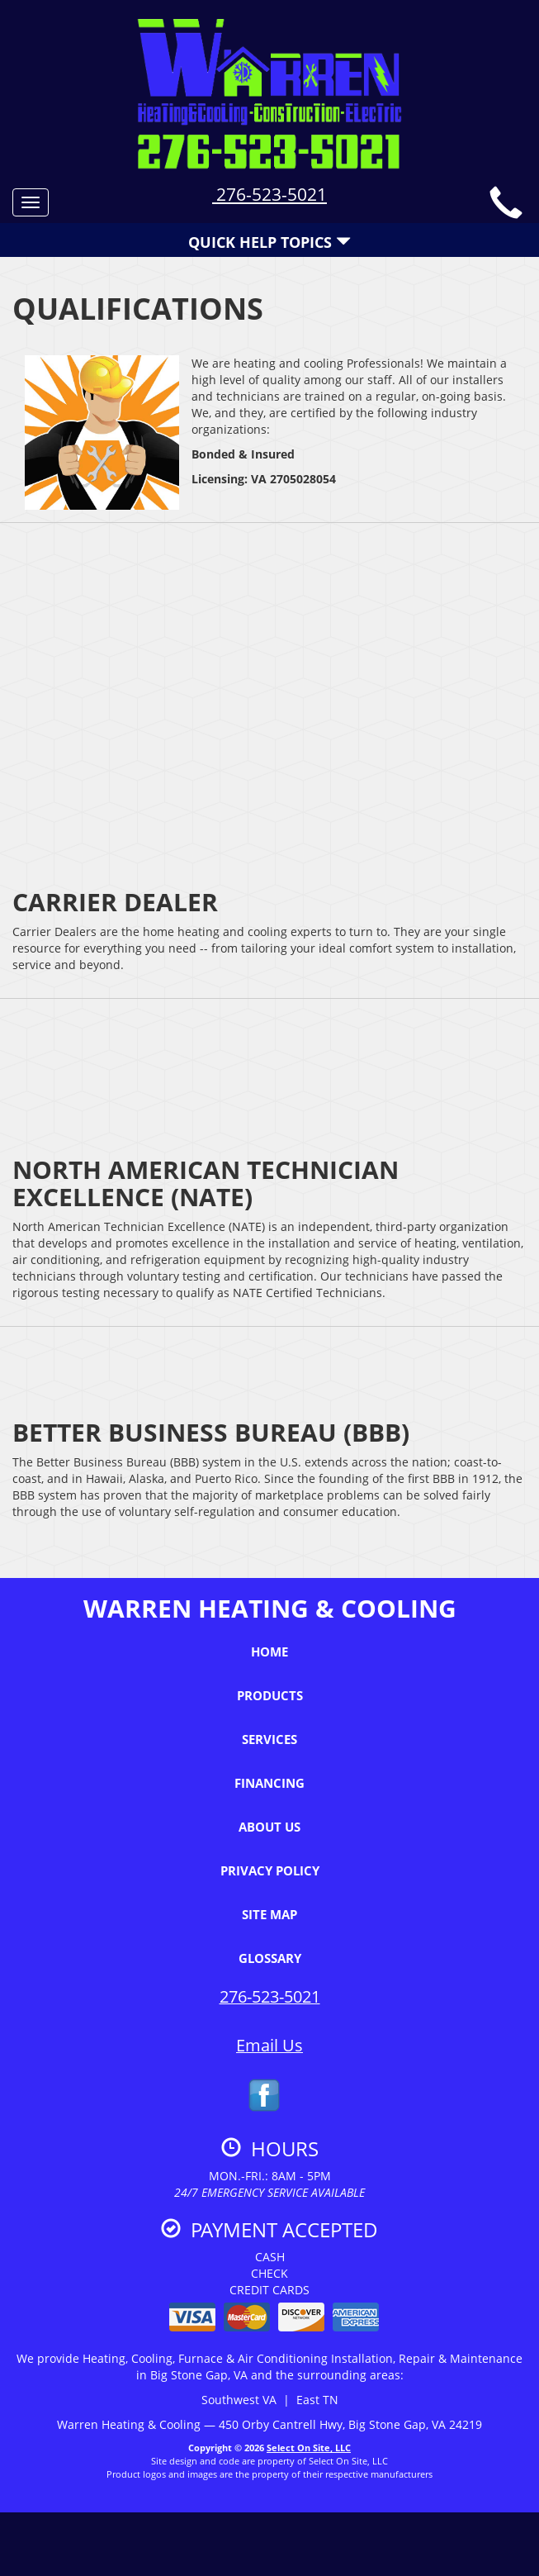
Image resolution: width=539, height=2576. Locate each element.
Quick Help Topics (269, 242)
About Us (269, 1826)
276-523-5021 (269, 194)
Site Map (269, 1914)
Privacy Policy (269, 1870)
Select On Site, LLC (309, 2447)
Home (269, 1651)
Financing (269, 1783)
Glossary (270, 1958)
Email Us (269, 2045)
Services (269, 1739)
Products (270, 1695)
